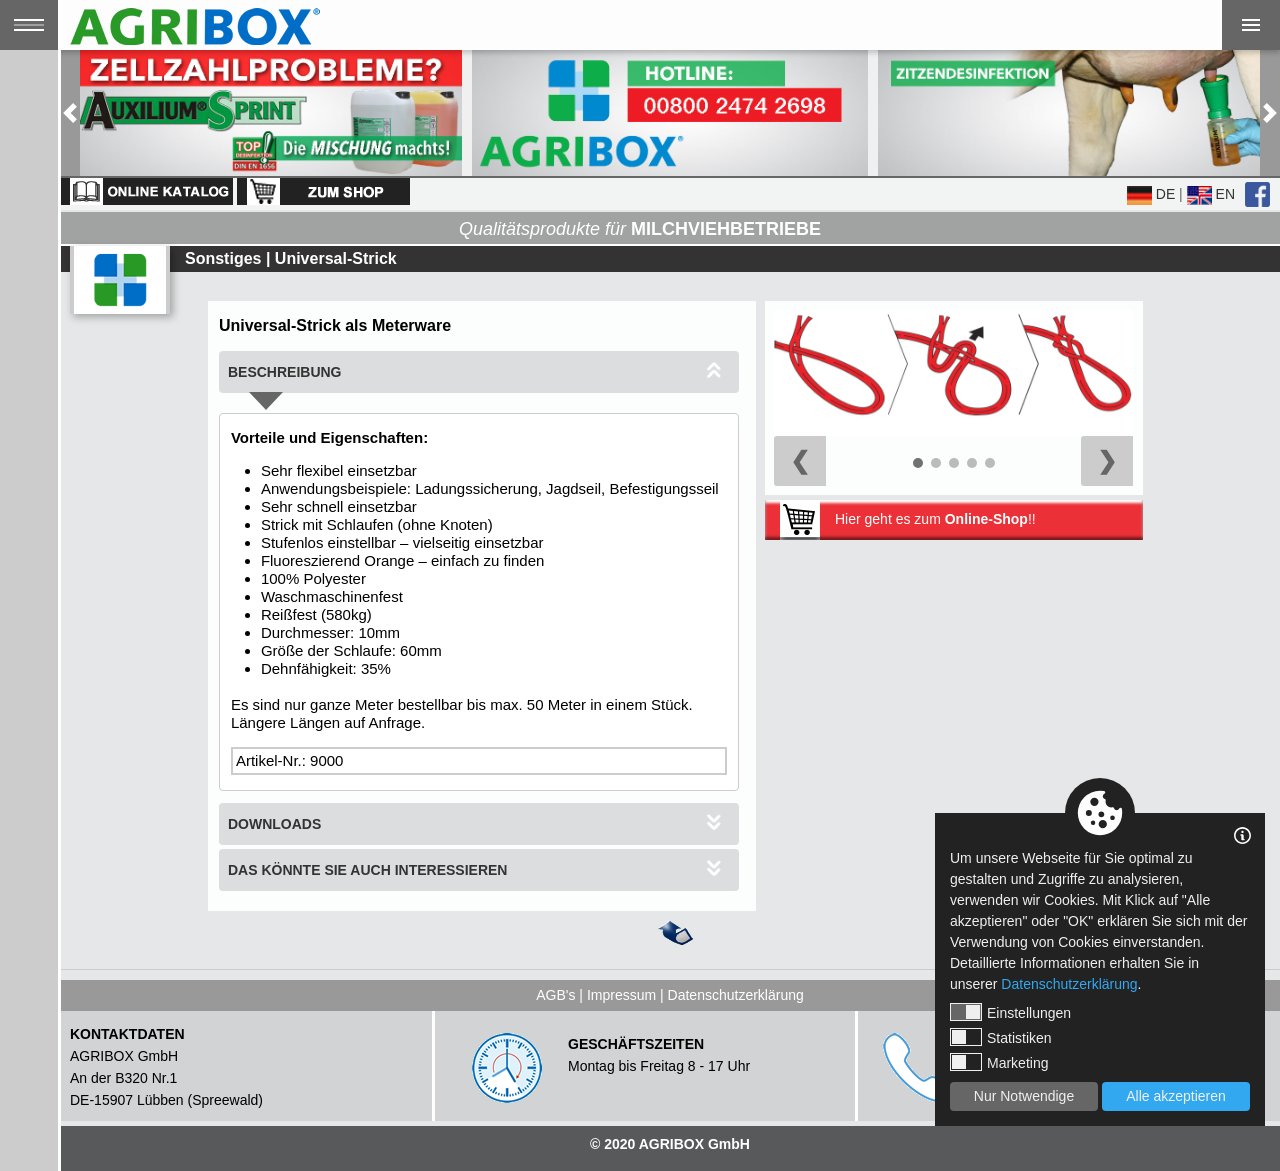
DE (1151, 194)
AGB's (555, 995)
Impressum (621, 995)
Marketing (999, 1062)
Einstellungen (1010, 1012)
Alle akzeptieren (1176, 1096)
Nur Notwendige (1024, 1096)
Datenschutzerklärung (736, 995)
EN (1211, 194)
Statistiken (1001, 1037)
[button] (70, 113)
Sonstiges (223, 258)
